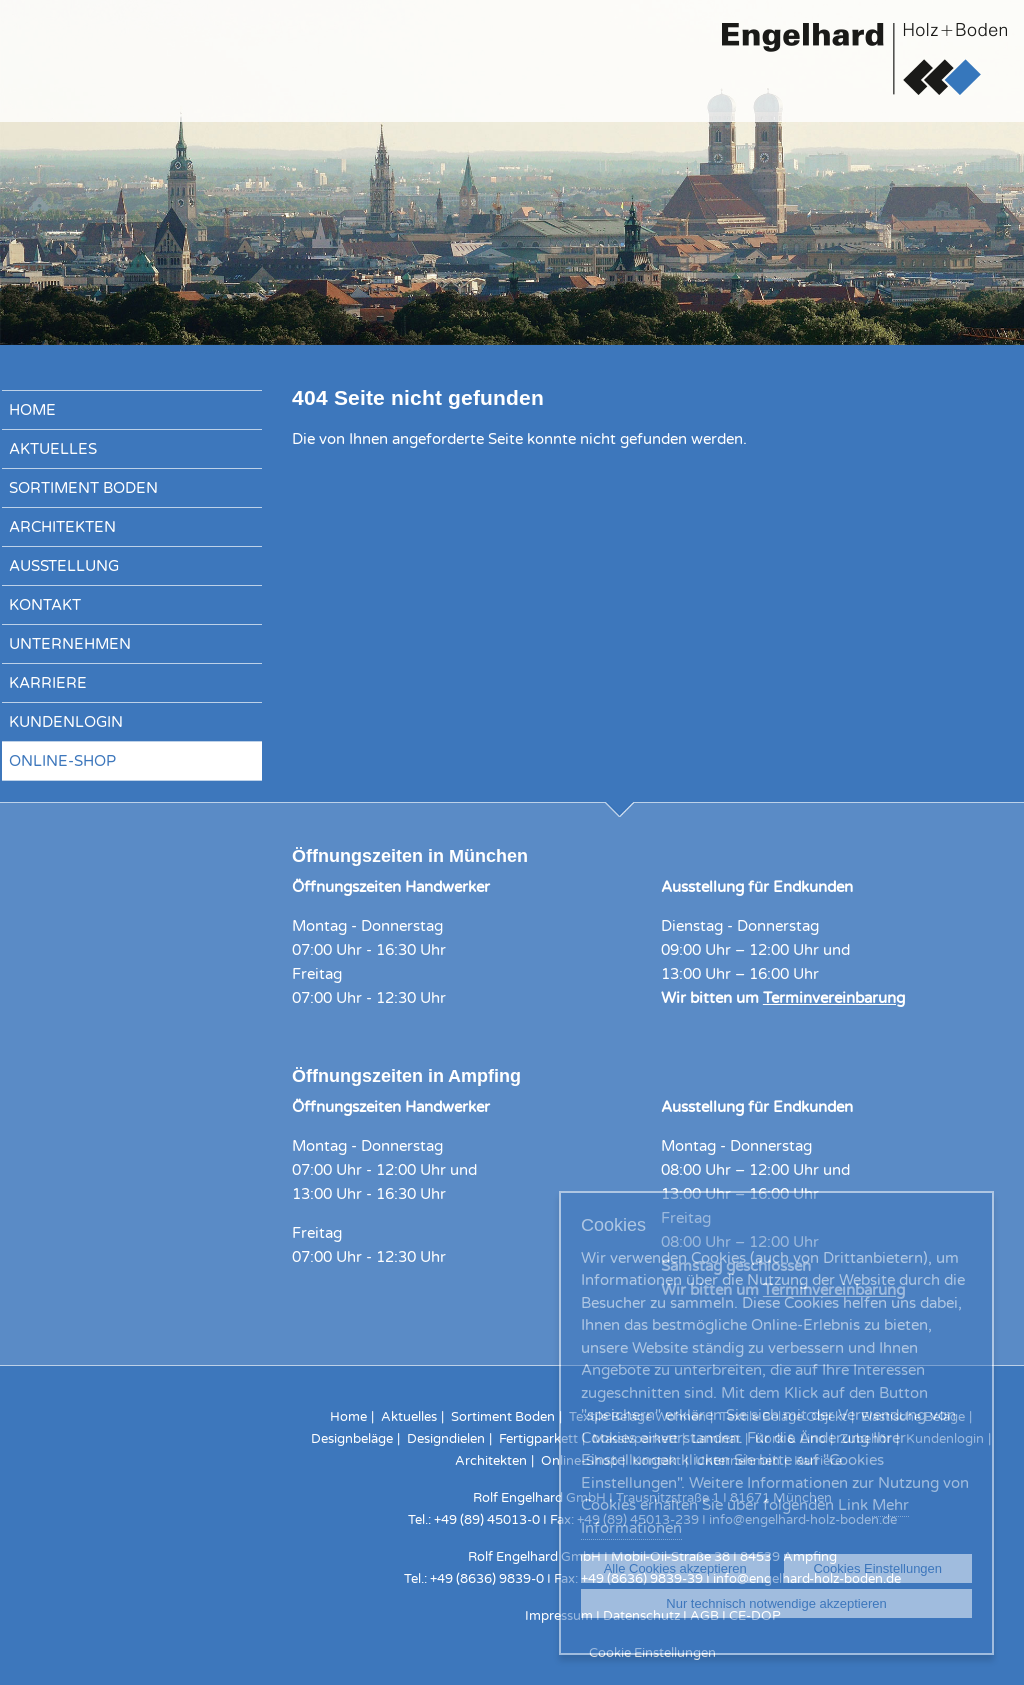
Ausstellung (64, 566)
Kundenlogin (66, 722)
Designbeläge (352, 1439)
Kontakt (45, 605)
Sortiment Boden (83, 488)
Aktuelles (53, 449)
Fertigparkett (538, 1439)
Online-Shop (62, 761)
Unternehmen (70, 644)
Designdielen (446, 1439)
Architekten (62, 527)
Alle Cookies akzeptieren (675, 1568)
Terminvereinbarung (834, 998)
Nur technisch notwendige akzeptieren (776, 1603)
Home (32, 410)
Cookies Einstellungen (877, 1568)
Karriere (48, 683)
